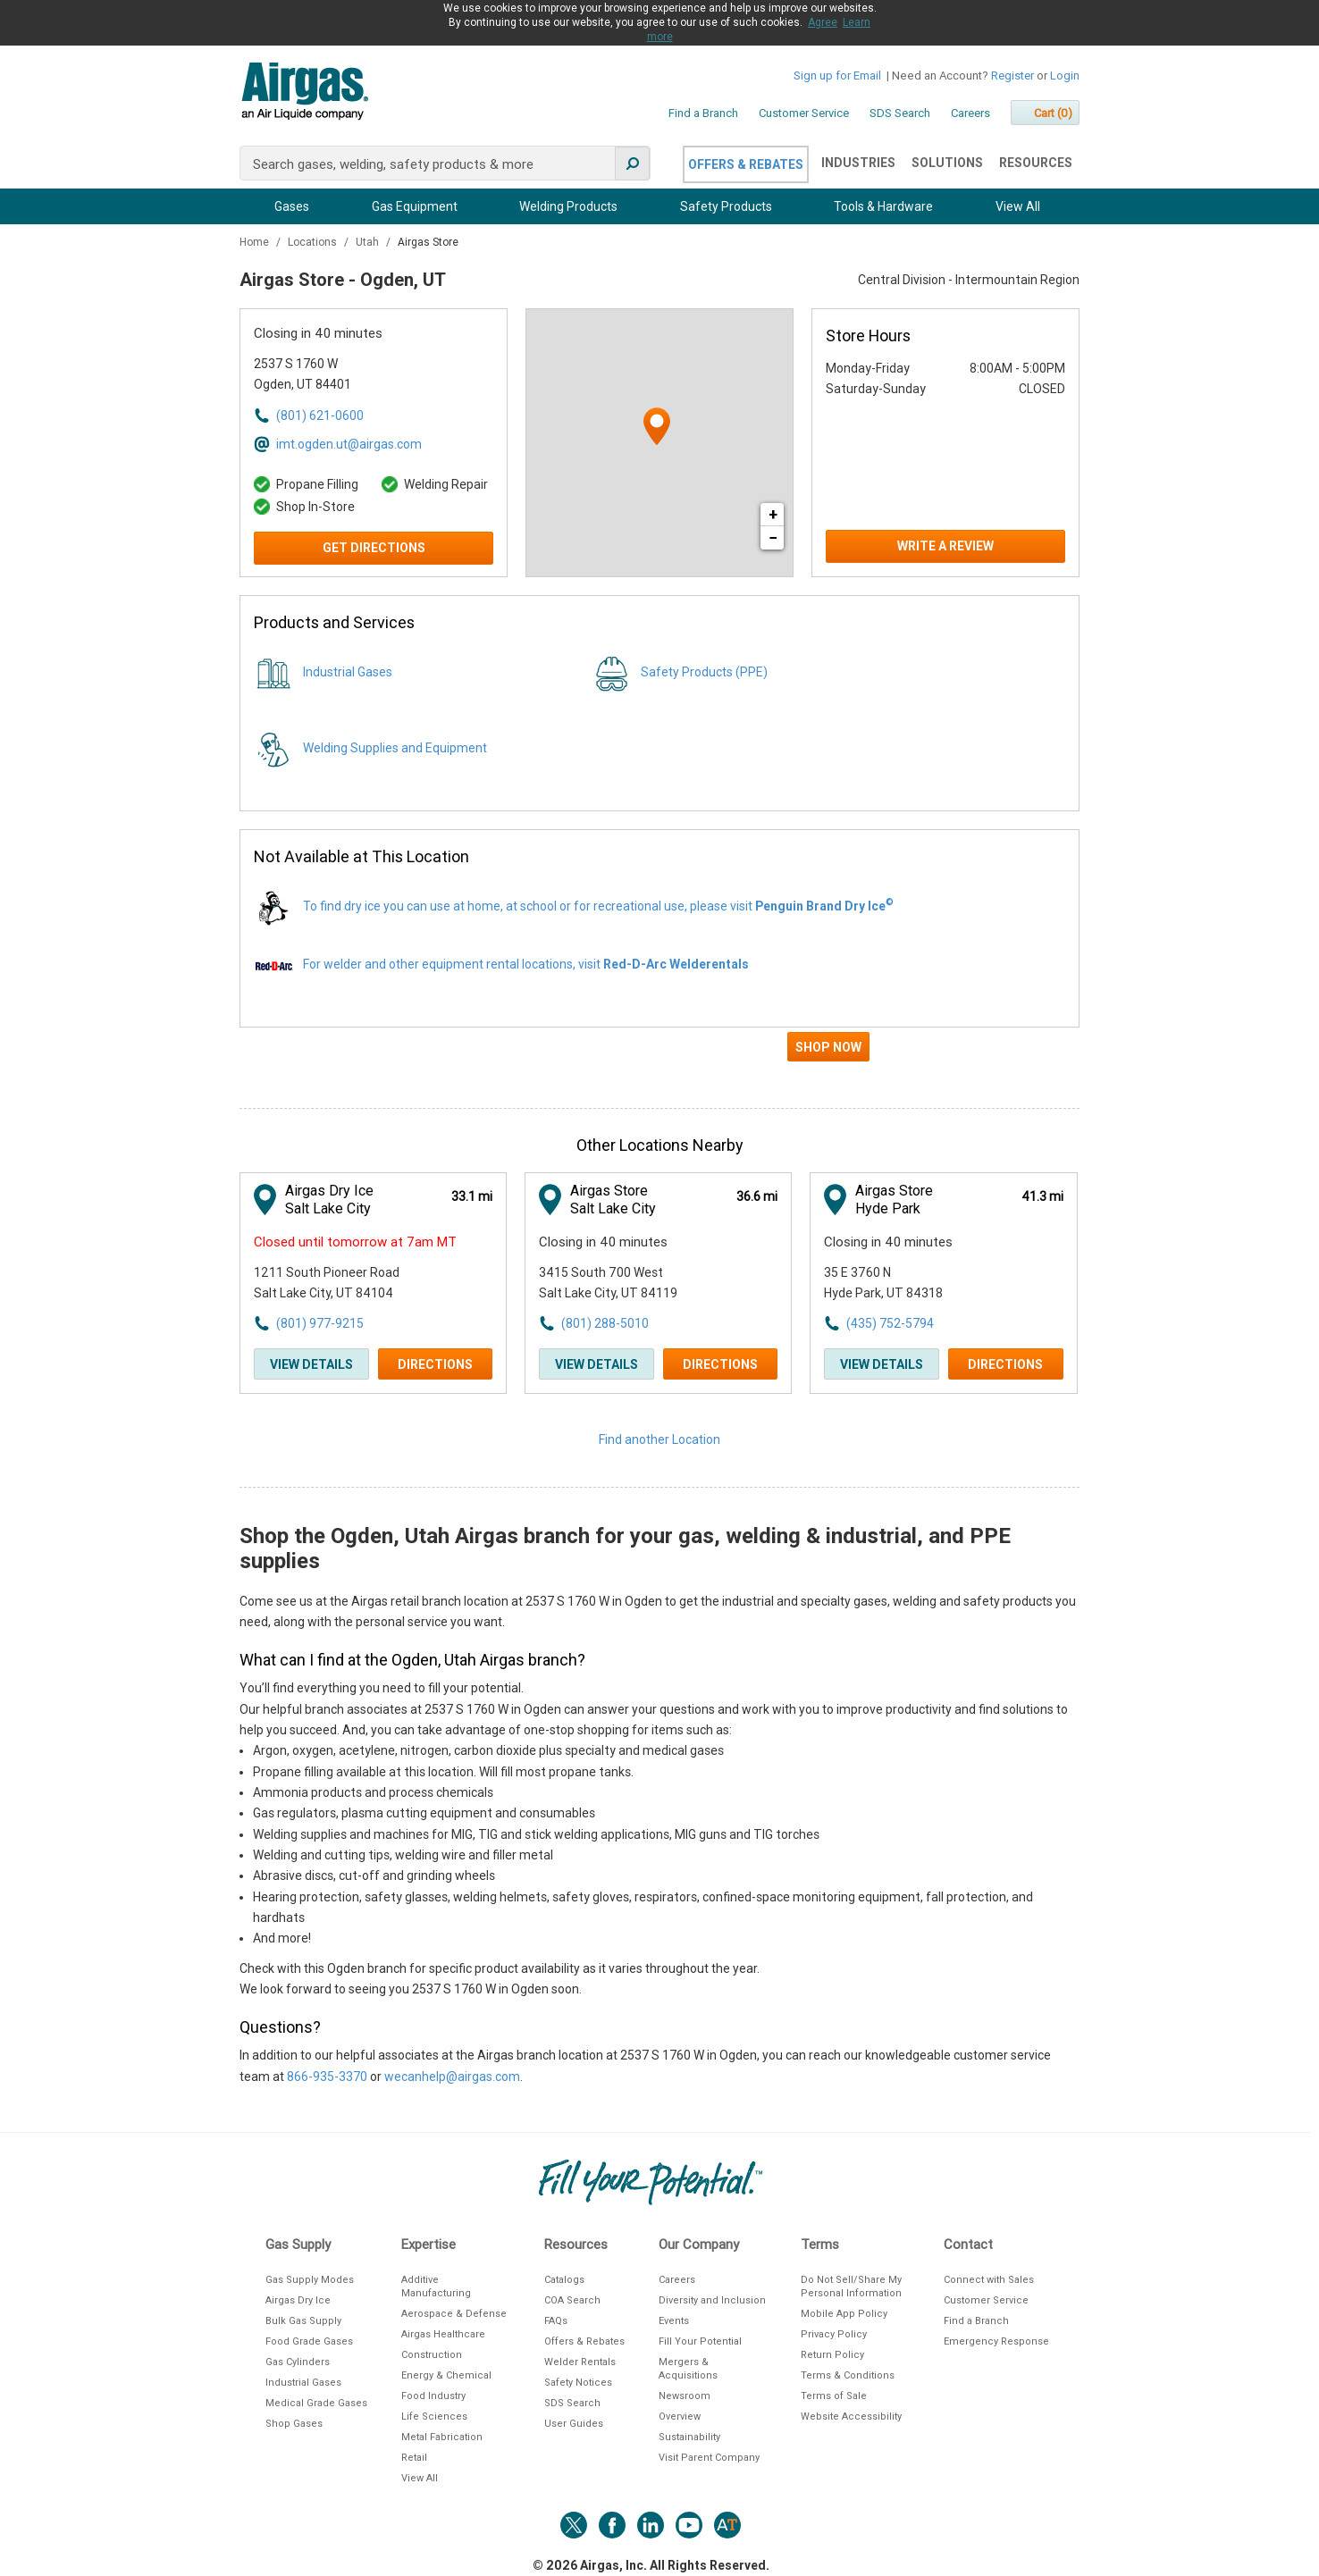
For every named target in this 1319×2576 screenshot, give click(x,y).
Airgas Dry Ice (298, 2300)
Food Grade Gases (309, 2341)
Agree (822, 22)
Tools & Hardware (883, 206)
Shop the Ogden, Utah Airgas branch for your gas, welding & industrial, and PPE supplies (625, 1548)
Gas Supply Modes (309, 2280)
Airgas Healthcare (443, 2334)
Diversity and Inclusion (712, 2300)
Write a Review (945, 546)
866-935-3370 (327, 2076)
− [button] (773, 537)
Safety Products (726, 206)
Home (255, 242)
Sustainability (689, 2437)
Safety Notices (578, 2382)
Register (1012, 75)
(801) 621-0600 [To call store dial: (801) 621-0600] (320, 415)
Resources (1035, 162)
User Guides (573, 2423)
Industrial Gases (347, 672)
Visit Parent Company (709, 2457)
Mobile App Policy (844, 2314)
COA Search (572, 2300)
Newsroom (684, 2396)
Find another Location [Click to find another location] (659, 1439)
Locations (314, 242)
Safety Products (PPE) (704, 672)
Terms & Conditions (848, 2375)
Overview (680, 2416)
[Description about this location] (659, 1839)
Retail (414, 2457)
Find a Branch (703, 113)
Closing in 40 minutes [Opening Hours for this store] (318, 333)
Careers (970, 113)
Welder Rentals (580, 2362)
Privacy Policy (834, 2334)
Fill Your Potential (700, 2341)
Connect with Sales (989, 2280)
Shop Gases (294, 2423)
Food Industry (433, 2396)
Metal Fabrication (442, 2437)
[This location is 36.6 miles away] (756, 1197)
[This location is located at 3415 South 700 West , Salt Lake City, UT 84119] (637, 1284)
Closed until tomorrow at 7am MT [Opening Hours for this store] (355, 1242)
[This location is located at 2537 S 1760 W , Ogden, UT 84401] (352, 375)
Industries (858, 162)
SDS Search (900, 113)
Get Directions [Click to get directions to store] (374, 548)
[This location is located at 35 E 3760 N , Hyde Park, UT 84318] (922, 1284)
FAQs (555, 2321)
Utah (369, 242)
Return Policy (832, 2355)
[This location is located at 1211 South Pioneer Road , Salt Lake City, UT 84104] (352, 1284)
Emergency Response (996, 2341)
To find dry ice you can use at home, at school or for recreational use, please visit (598, 906)
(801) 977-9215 (320, 1323)
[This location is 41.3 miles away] (1042, 1197)
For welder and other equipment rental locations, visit (526, 964)
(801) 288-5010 (605, 1323)
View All (1018, 206)
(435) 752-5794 (890, 1323)
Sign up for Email (837, 75)
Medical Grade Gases (316, 2403)
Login (1065, 75)
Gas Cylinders (297, 2362)
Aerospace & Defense (454, 2314)
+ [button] (773, 514)
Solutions (947, 162)
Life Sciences (434, 2416)
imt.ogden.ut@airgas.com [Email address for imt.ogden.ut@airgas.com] (349, 444)
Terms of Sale (834, 2396)
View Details (311, 1364)
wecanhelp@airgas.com (452, 2076)
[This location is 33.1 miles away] (471, 1197)
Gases (291, 206)
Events (674, 2321)
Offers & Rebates (745, 164)
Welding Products (568, 206)
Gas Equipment (415, 206)
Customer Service (804, 113)
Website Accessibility (851, 2416)
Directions (435, 1364)
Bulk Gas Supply (303, 2321)
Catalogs (564, 2280)
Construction (431, 2355)
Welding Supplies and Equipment (395, 748)
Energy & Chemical (446, 2375)
